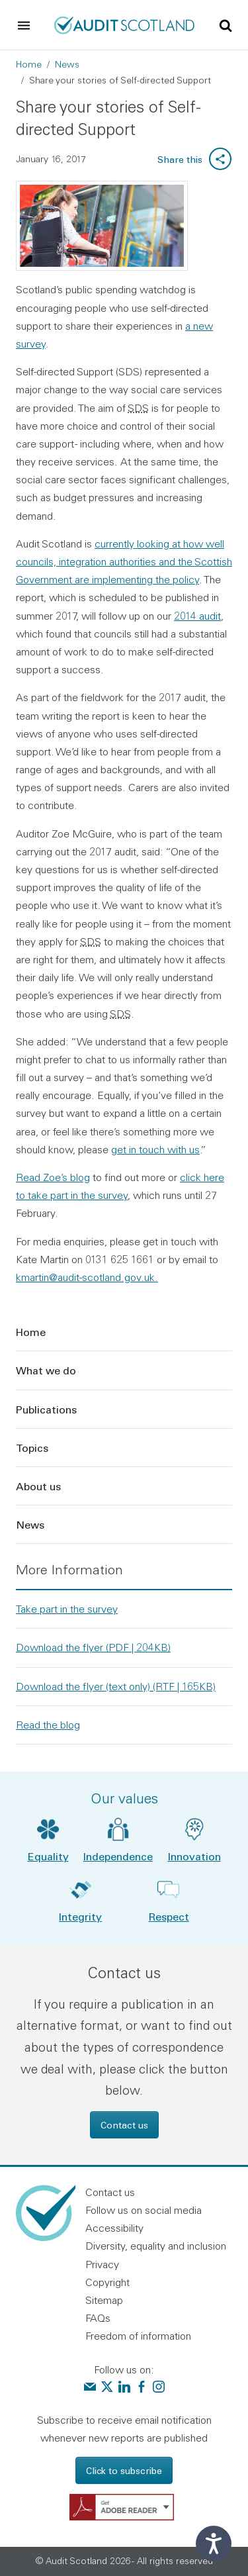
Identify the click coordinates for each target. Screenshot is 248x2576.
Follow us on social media (143, 2210)
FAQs (97, 2317)
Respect (169, 1916)
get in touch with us (155, 1149)
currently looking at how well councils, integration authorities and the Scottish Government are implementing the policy (124, 561)
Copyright (107, 2282)
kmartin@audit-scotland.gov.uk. (87, 1277)
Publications (46, 1409)
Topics (32, 1448)
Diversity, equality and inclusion (155, 2245)
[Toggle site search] (225, 24)
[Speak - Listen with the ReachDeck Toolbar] (213, 2543)
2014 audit (197, 615)
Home (29, 64)
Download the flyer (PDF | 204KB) (93, 1647)
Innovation (194, 1856)
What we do (46, 1370)
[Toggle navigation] (24, 25)
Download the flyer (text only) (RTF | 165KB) (116, 1686)
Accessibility (114, 2227)
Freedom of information (138, 2335)
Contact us (124, 2125)
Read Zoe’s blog (53, 1177)
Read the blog (48, 1724)
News (67, 64)
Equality (48, 1856)
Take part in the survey (67, 1608)
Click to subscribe (124, 2470)
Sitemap (104, 2300)
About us (38, 1486)
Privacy (102, 2264)
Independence (118, 1856)
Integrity (80, 1916)
